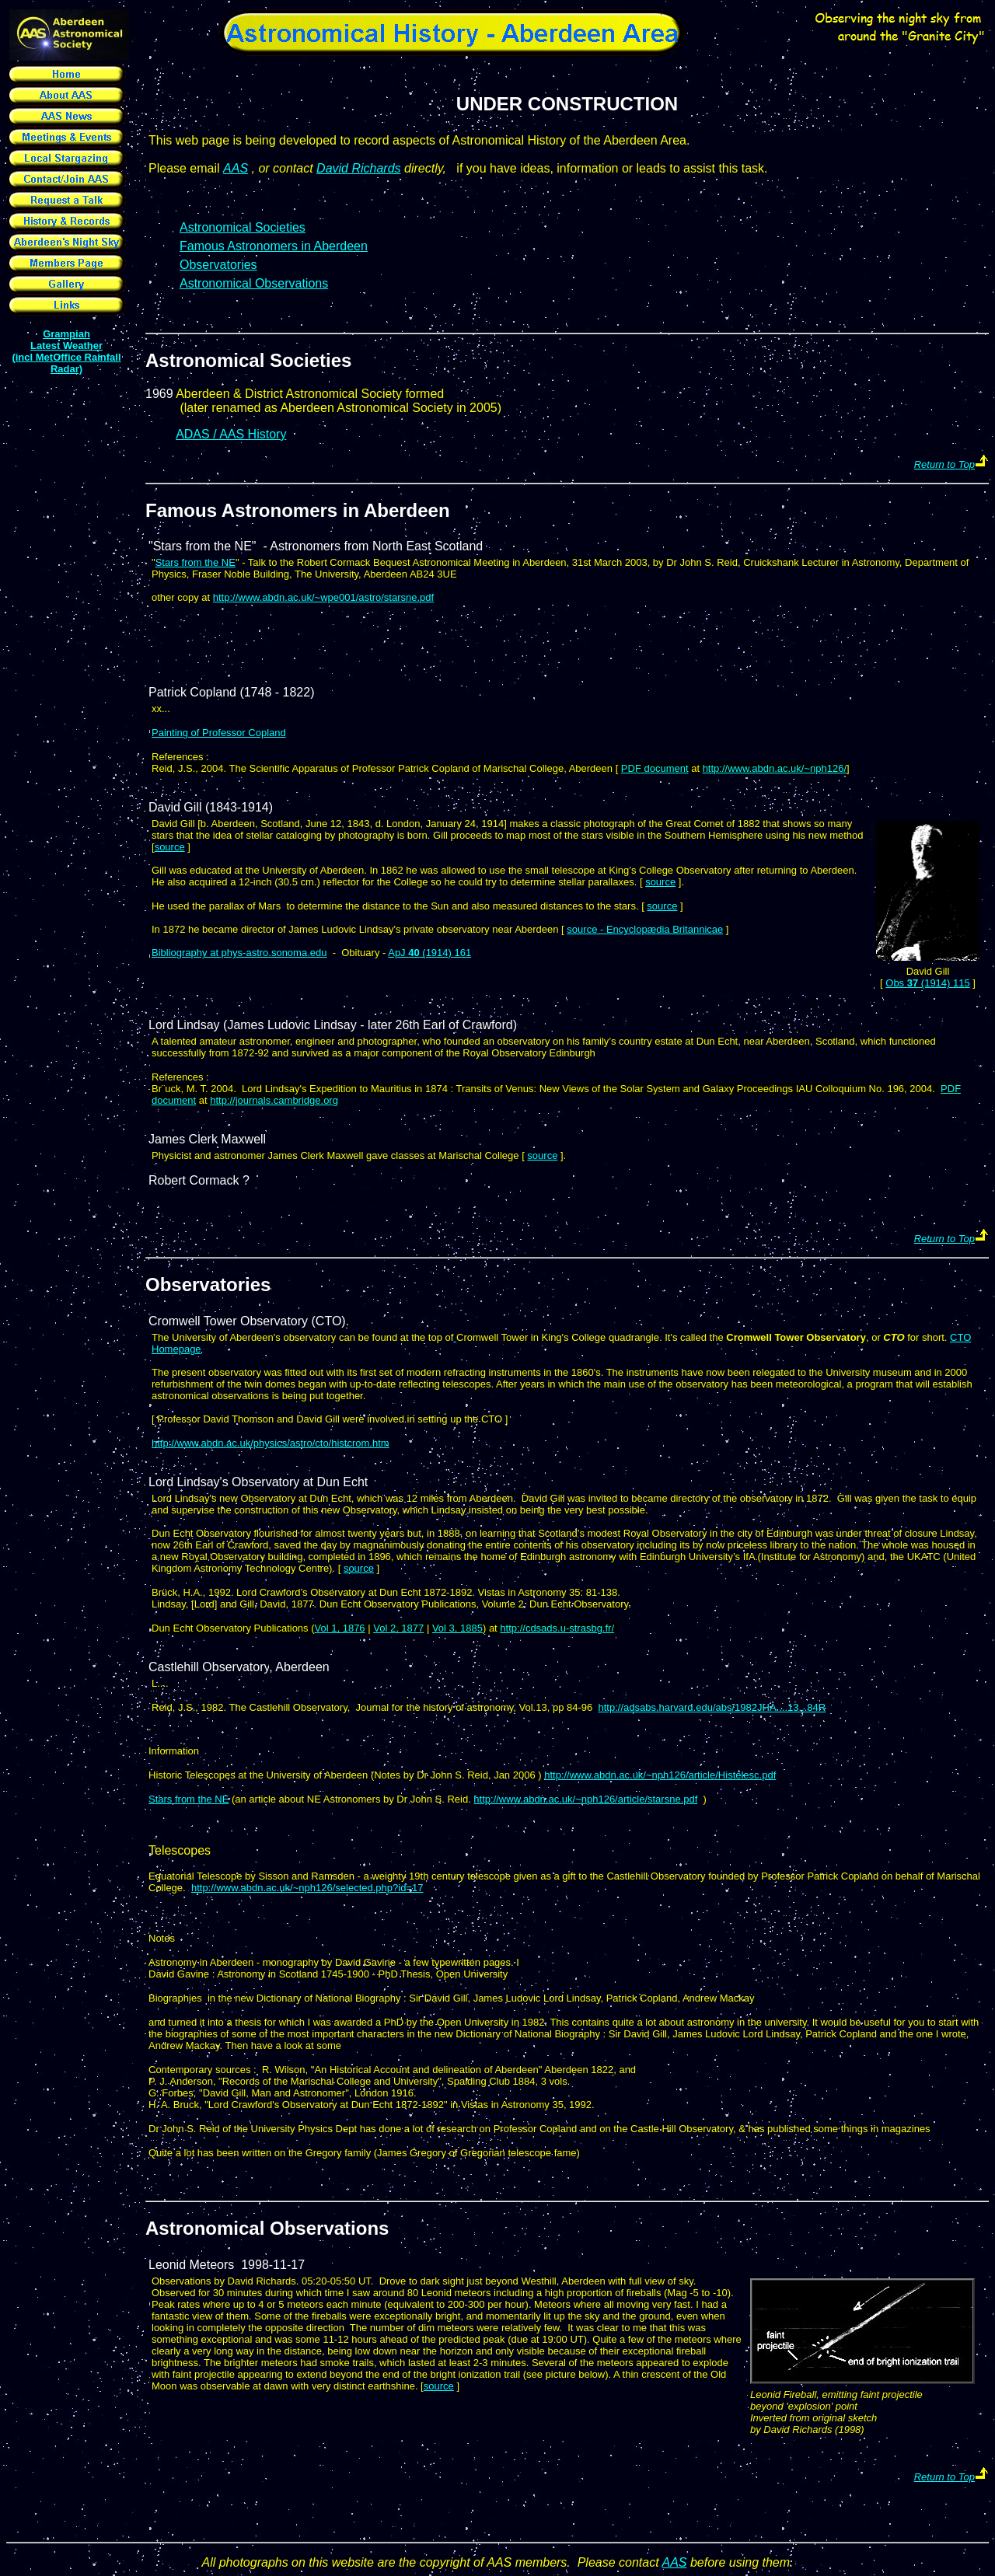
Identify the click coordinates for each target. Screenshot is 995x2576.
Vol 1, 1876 (340, 1628)
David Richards (358, 168)
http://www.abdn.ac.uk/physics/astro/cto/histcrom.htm (270, 1443)
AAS (235, 168)
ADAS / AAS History (231, 434)
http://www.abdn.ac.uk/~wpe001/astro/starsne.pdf (323, 597)
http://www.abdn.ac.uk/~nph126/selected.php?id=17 (307, 1888)
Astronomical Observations (267, 2228)
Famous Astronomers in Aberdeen (274, 246)
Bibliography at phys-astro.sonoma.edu (239, 952)
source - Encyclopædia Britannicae (645, 929)
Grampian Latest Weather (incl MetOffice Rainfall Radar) (66, 351)
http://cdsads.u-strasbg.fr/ (557, 1628)
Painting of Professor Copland (219, 732)
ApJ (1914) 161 (429, 952)
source (170, 847)
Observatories (218, 264)
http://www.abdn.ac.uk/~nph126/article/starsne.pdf (585, 1799)
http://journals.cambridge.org (274, 1100)
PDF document (655, 768)
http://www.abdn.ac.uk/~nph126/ (775, 768)
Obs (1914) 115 (927, 983)
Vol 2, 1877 (398, 1628)
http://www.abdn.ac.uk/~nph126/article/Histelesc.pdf (660, 1775)
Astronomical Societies (248, 360)
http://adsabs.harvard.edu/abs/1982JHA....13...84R (712, 1707)
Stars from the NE (195, 562)
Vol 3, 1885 (457, 1628)
